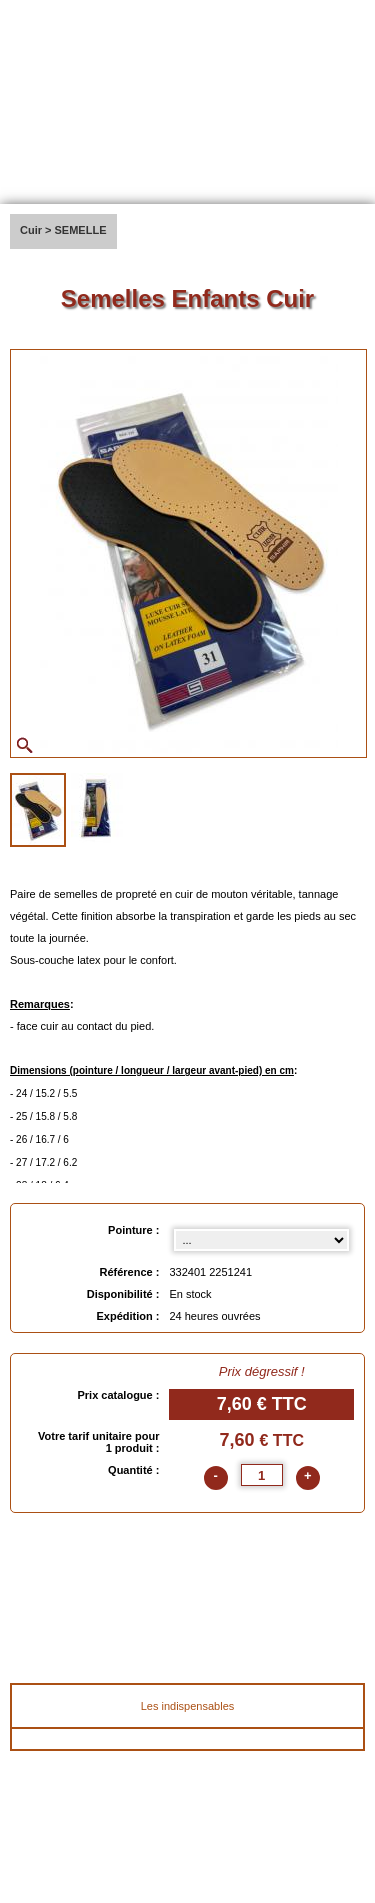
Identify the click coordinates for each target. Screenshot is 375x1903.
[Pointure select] (261, 1240)
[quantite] (262, 1475)
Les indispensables (188, 1706)
